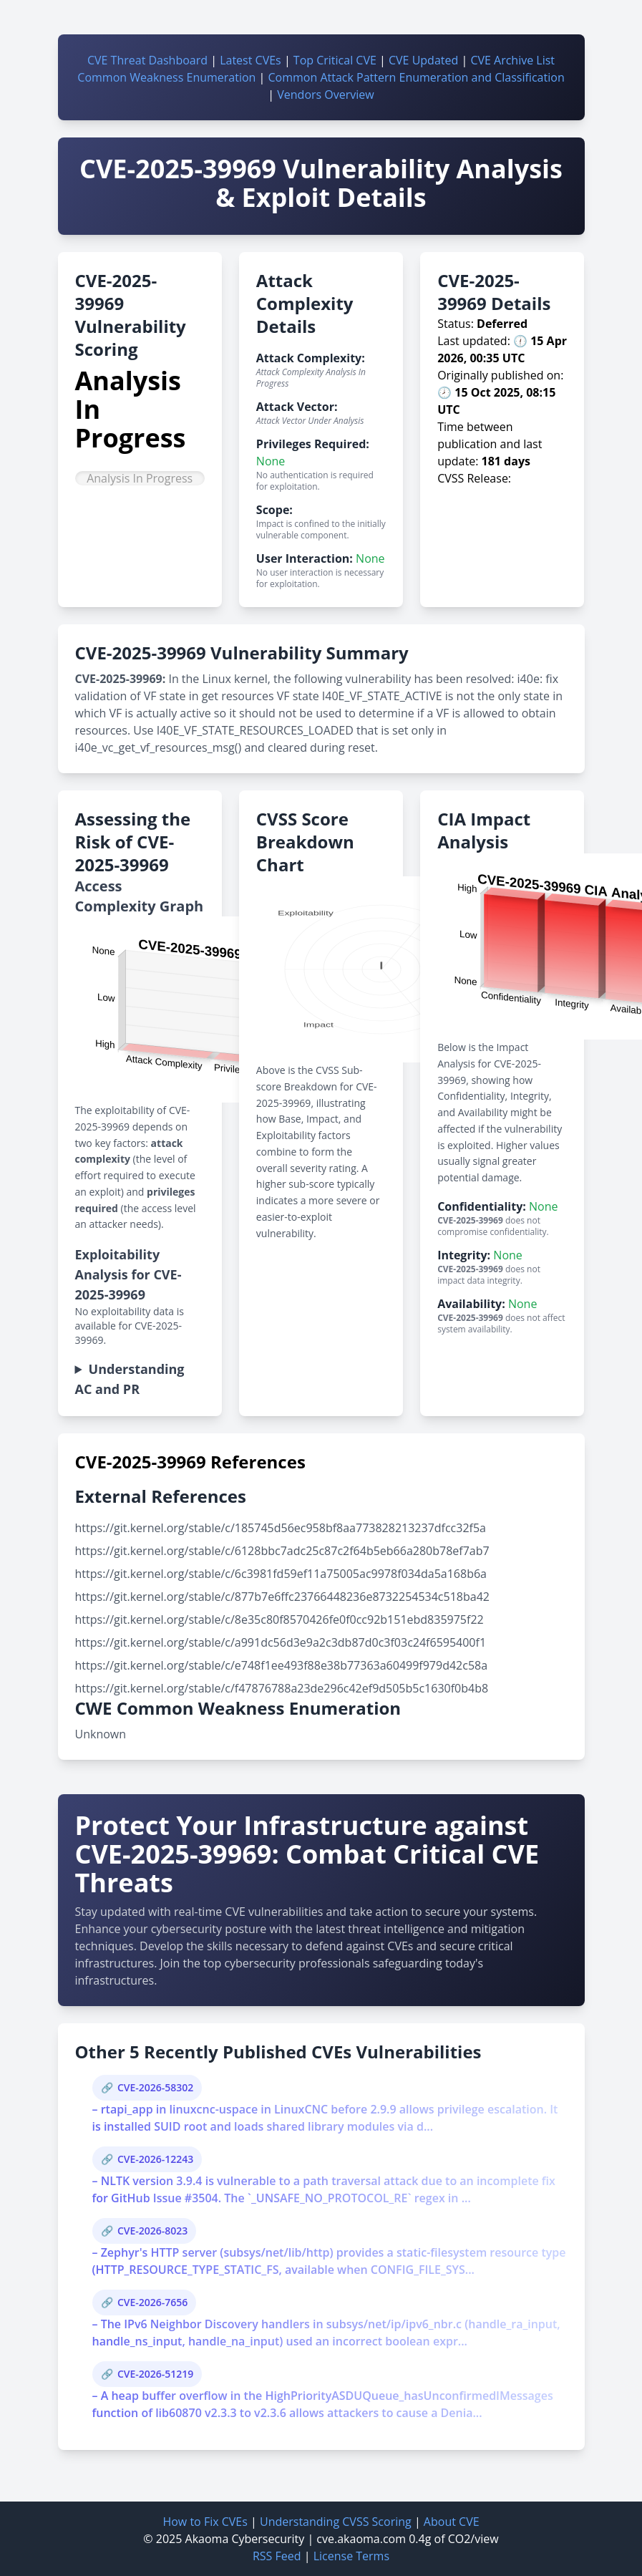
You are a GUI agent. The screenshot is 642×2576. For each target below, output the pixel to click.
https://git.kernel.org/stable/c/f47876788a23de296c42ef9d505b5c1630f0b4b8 (282, 1688)
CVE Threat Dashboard (147, 60)
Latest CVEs (250, 60)
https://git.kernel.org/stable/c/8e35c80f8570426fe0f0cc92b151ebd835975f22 (279, 1619)
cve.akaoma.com (361, 2539)
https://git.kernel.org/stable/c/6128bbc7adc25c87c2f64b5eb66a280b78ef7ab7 (282, 1551)
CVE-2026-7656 (152, 2302)
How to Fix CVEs (204, 2521)
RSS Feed (277, 2556)
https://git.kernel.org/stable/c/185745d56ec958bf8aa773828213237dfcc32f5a (281, 1528)
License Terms (351, 2556)
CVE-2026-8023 (152, 2230)
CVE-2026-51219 (155, 2374)
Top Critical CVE (334, 60)
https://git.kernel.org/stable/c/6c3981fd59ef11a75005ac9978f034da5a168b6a (281, 1574)
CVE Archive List (512, 60)
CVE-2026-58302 (155, 2087)
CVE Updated (423, 60)
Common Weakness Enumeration (166, 77)
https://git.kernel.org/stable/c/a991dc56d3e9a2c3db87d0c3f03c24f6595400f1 (281, 1642)
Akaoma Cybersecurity (245, 2539)
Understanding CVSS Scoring (336, 2521)
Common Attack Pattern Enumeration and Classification (416, 77)
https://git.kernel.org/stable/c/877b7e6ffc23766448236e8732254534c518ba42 (282, 1596)
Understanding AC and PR (130, 1379)
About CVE (452, 2521)
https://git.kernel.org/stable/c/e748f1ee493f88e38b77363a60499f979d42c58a (281, 1665)
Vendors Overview (325, 94)
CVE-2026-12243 (155, 2159)
